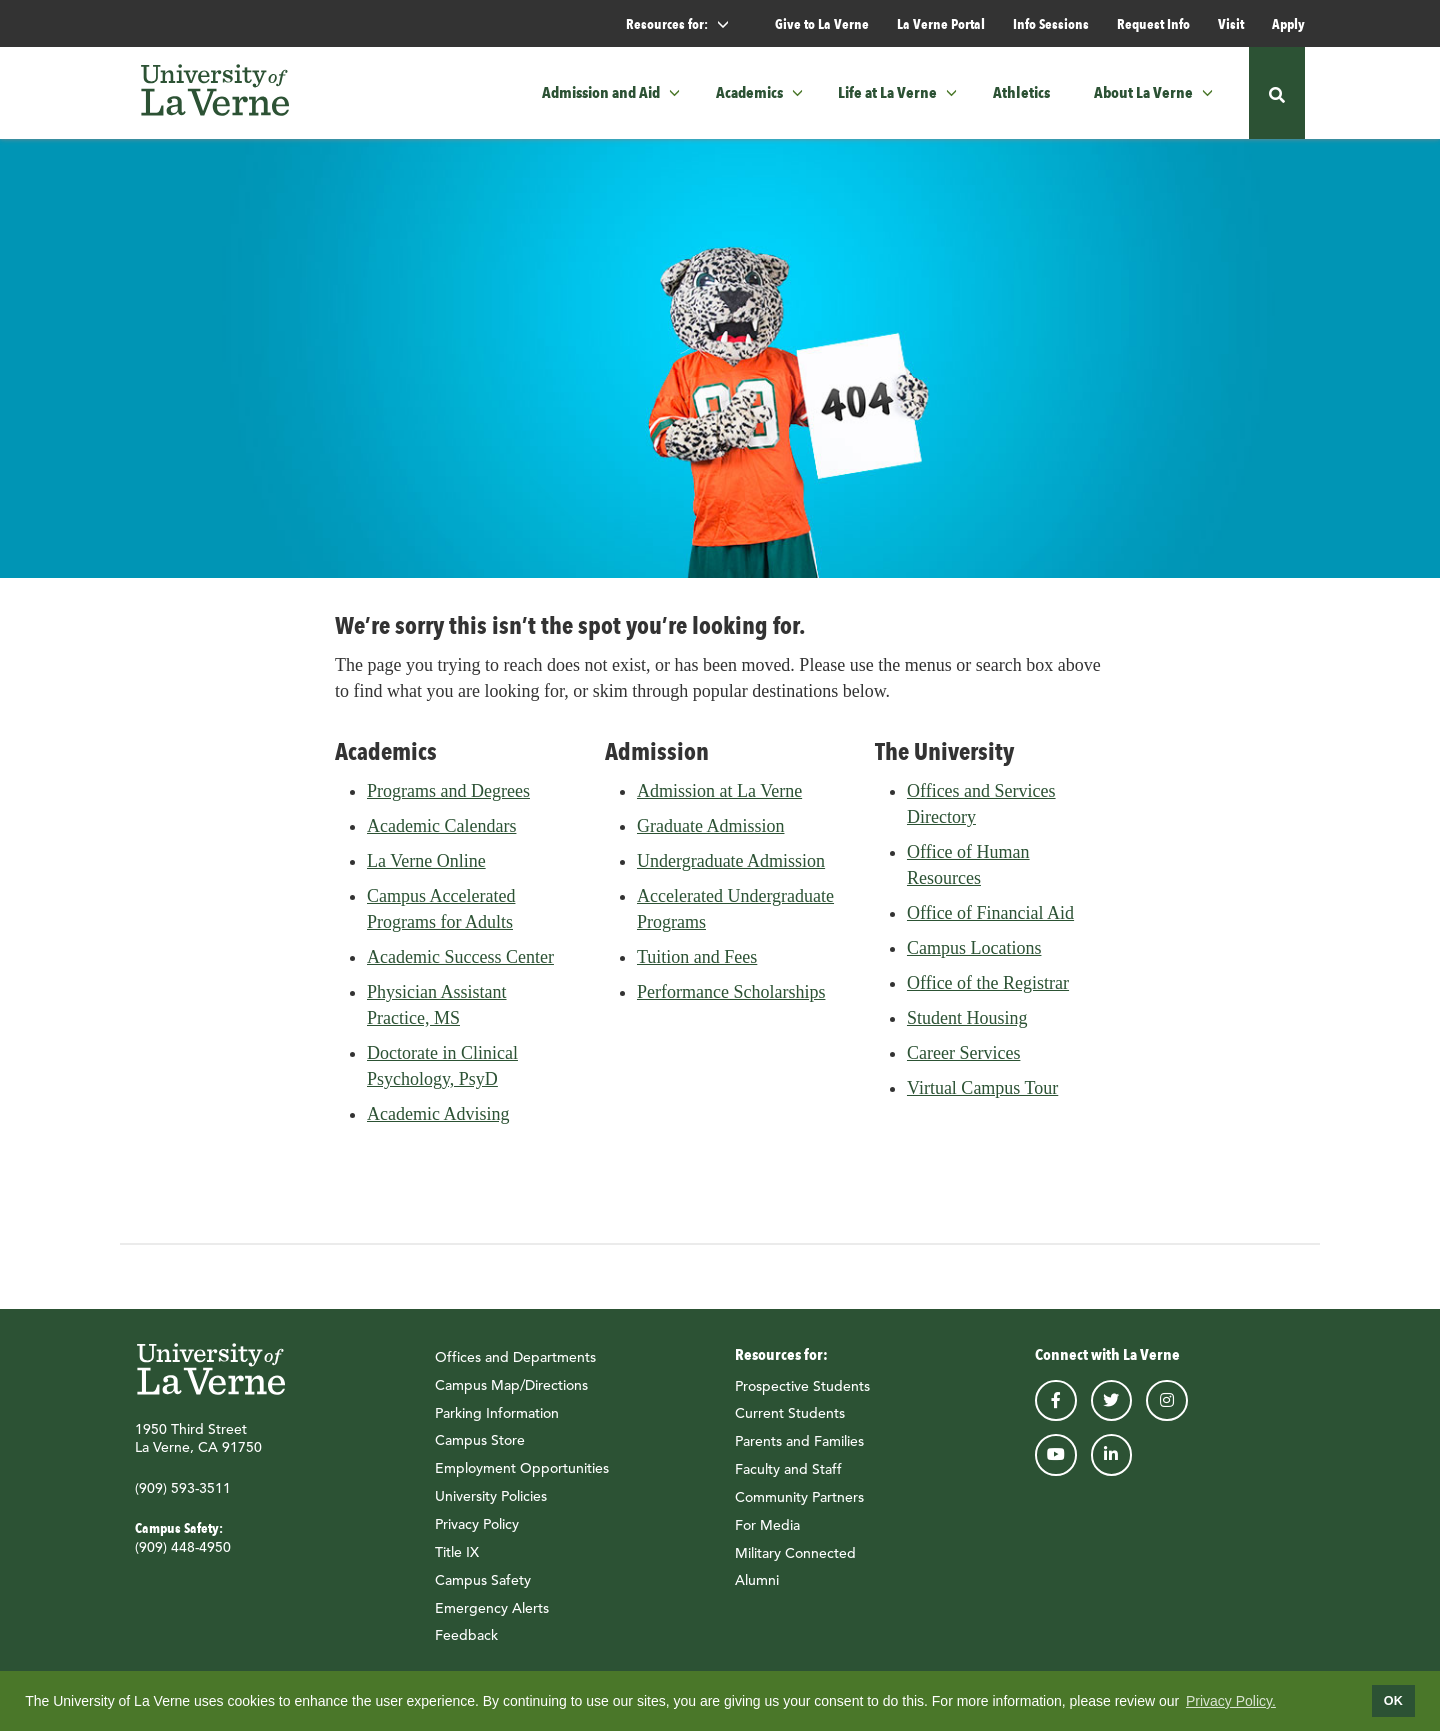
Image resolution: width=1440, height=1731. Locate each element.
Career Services (963, 1064)
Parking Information (497, 1424)
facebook (1056, 1411)
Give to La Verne (822, 23)
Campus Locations (974, 959)
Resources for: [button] (685, 24)
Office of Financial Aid (990, 924)
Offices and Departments (515, 1368)
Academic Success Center (460, 968)
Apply (1288, 23)
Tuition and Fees (697, 968)
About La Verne (1143, 92)
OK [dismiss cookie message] (1393, 1701)
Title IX (457, 1563)
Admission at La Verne (719, 802)
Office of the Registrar (988, 994)
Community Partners (799, 1508)
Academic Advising (438, 1125)
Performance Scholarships (731, 1003)
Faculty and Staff (788, 1480)
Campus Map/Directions (511, 1396)
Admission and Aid (601, 92)
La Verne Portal (941, 23)
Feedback (466, 1646)
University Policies (491, 1507)
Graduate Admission (710, 837)
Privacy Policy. (1231, 1701)
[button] (680, 93)
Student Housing (967, 1029)
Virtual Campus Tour (982, 1099)
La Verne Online (426, 872)
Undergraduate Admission (731, 872)
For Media (767, 1536)
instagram (1167, 1411)
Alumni (757, 1591)
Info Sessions (1051, 23)
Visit (1231, 23)
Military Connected (795, 1563)
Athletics (1021, 92)
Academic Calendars (441, 837)
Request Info (1153, 23)
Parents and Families (799, 1452)
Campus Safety (483, 1591)
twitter (1112, 1411)
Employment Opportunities (522, 1479)
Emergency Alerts (492, 1618)
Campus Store (480, 1451)
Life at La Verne (887, 92)
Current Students (790, 1424)
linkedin (1112, 1466)
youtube (1056, 1466)
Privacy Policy (477, 1535)
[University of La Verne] (215, 93)
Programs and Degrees (448, 802)
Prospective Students (802, 1396)
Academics (749, 92)
